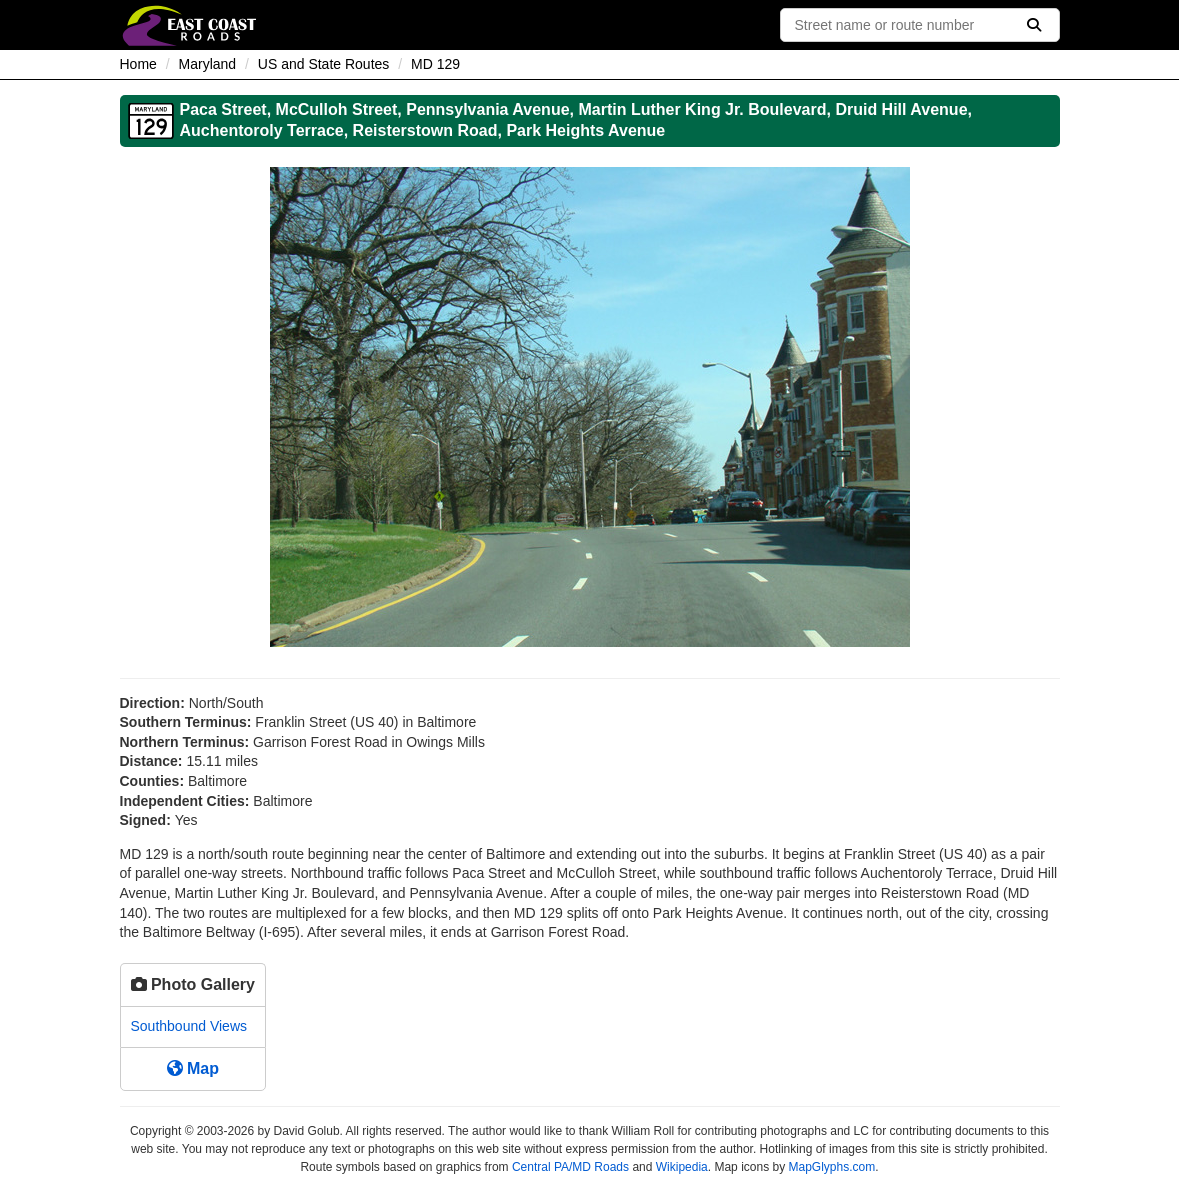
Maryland (208, 64)
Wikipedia (682, 1167)
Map (193, 1068)
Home (138, 64)
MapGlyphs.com (831, 1167)
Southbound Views (189, 1026)
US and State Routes (324, 64)
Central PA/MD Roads (570, 1167)
